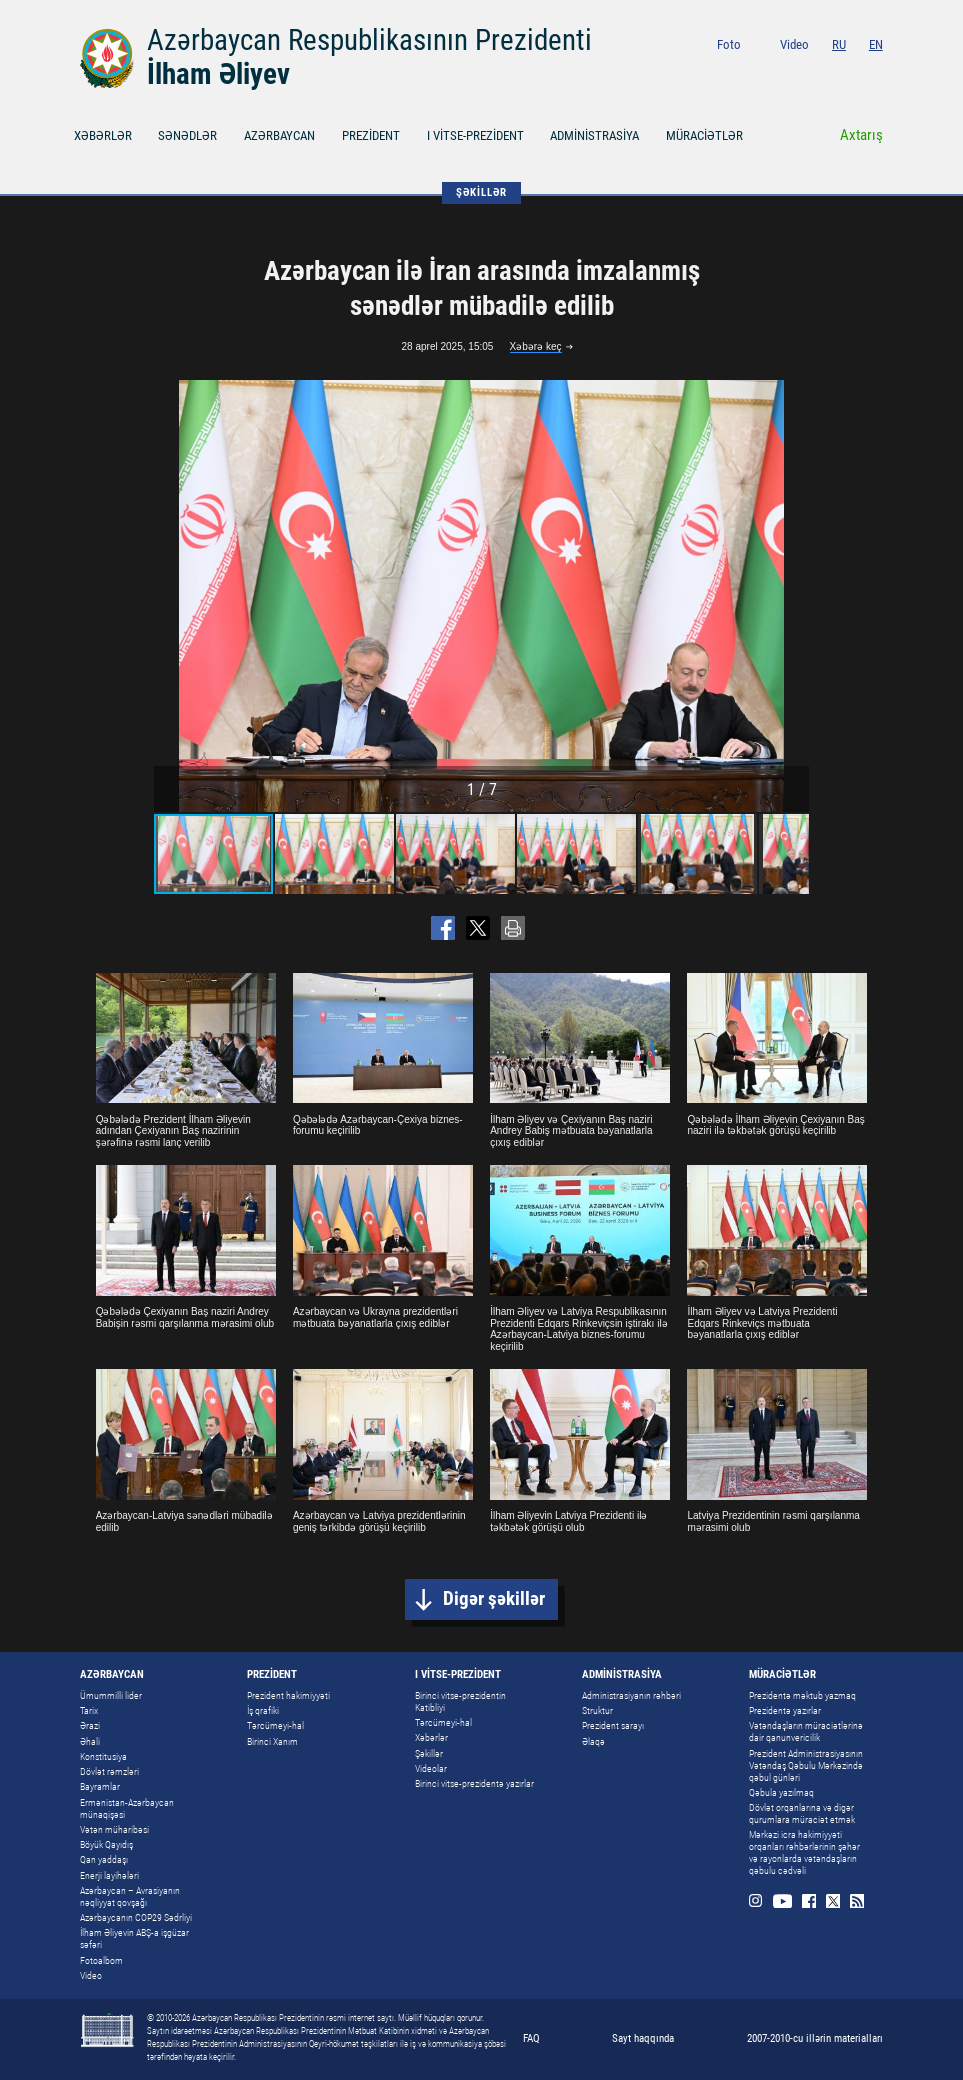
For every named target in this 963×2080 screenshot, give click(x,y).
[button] (791, 596)
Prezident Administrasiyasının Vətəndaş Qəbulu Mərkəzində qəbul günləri (806, 1765)
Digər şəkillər (494, 1599)
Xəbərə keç (536, 346)
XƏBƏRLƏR (103, 135)
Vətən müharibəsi (114, 1829)
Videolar (431, 1768)
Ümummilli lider (111, 1695)
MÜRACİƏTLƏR (704, 135)
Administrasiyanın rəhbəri (631, 1695)
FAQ (531, 2038)
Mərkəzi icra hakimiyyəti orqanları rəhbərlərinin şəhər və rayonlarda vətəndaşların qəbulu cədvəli (804, 1852)
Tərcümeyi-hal (275, 1725)
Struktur (597, 1710)
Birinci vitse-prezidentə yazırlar (474, 1783)
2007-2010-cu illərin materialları (815, 2038)
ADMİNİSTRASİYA (594, 135)
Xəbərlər (431, 1737)
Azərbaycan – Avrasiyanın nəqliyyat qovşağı (130, 1896)
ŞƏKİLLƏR (481, 192)
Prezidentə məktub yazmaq (802, 1695)
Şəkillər (429, 1753)
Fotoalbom (101, 1960)
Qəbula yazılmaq (781, 1792)
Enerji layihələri (109, 1875)
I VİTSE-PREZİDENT (475, 135)
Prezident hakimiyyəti (288, 1695)
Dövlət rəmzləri (109, 1771)
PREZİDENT (371, 135)
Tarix (89, 1710)
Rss (875, 72)
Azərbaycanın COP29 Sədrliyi (136, 1917)
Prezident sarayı (613, 1725)
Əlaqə (593, 1741)
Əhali (90, 1741)
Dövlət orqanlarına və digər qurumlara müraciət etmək (802, 1813)
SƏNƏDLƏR (187, 135)
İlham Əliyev (218, 74)
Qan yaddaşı (104, 1859)
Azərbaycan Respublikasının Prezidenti (369, 40)
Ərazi (90, 1725)
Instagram (774, 72)
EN (876, 44)
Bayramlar (100, 1786)
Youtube (801, 72)
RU (839, 44)
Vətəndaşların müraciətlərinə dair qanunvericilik (806, 1731)
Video (794, 44)
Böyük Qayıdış (106, 1844)
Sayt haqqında (643, 2038)
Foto (729, 44)
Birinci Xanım (272, 1741)
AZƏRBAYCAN (279, 135)
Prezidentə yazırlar (785, 1710)
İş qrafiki (263, 1710)
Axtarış (861, 135)
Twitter (851, 72)
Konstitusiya (103, 1756)
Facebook (828, 72)
